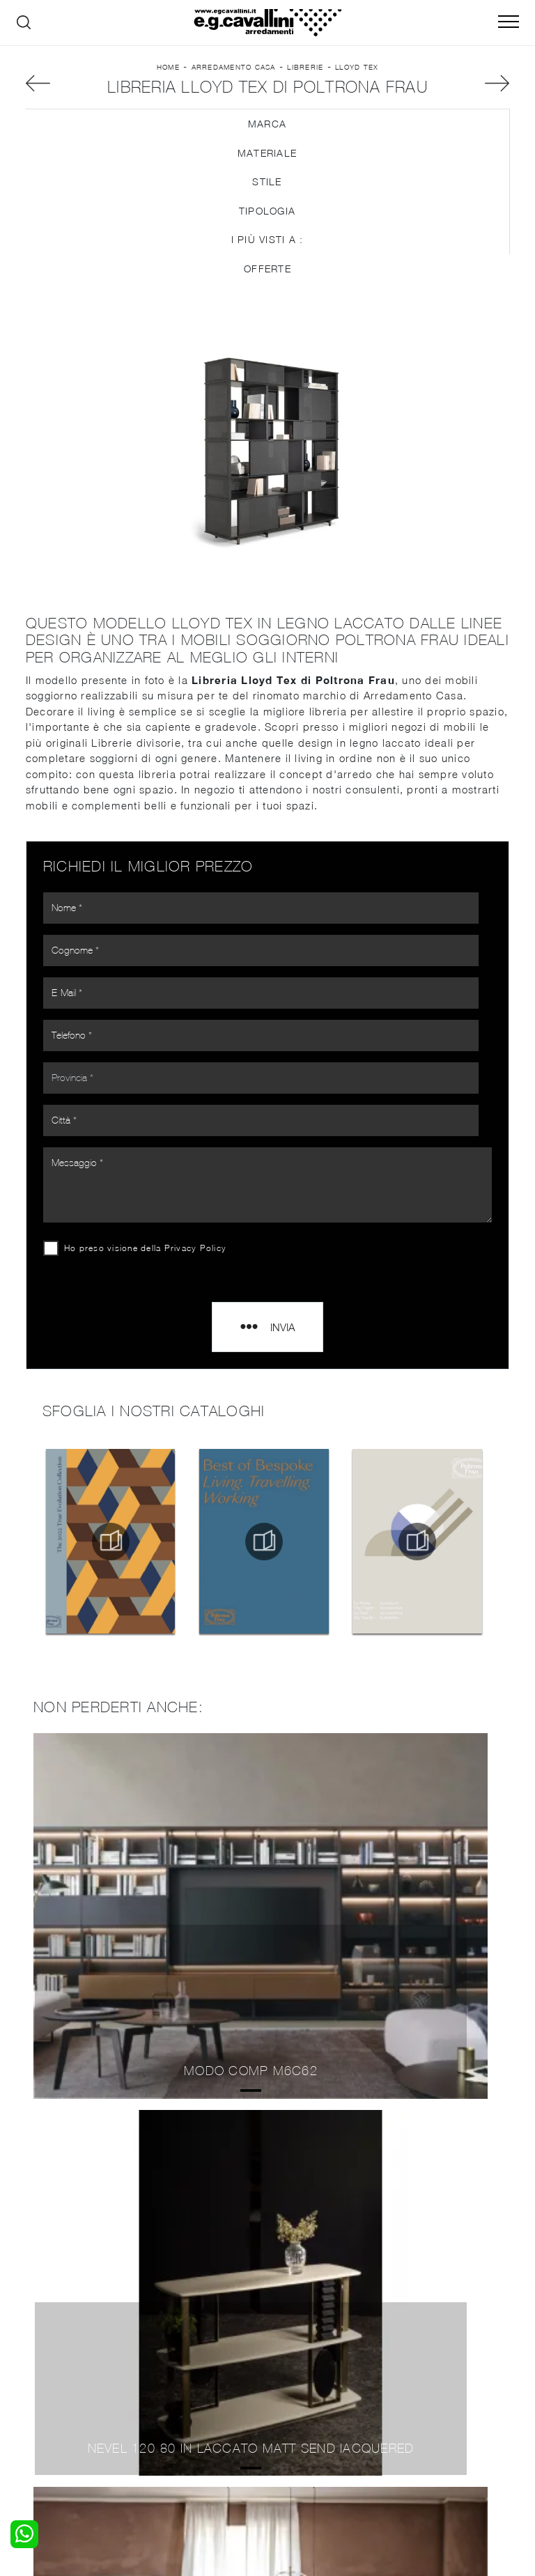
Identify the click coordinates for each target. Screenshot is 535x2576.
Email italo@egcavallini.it (304, 2458)
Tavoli (164, 2384)
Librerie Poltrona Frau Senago (267, 2245)
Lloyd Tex (356, 88)
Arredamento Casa (234, 88)
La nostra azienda (443, 2357)
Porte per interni (314, 2357)
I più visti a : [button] (267, 303)
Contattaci (426, 2370)
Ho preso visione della (156, 1198)
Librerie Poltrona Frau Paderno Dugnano (267, 2153)
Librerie (305, 88)
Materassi (298, 2397)
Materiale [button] (267, 216)
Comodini (46, 2397)
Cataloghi (423, 2384)
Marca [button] (267, 187)
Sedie (163, 2397)
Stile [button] (266, 245)
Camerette (50, 2370)
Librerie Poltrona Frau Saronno (267, 2215)
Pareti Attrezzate (190, 2370)
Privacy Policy (206, 1198)
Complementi (306, 2384)
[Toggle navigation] (508, 22)
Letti (35, 2357)
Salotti (165, 2357)
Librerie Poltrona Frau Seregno (268, 2183)
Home (168, 88)
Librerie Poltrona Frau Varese (267, 2121)
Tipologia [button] (267, 274)
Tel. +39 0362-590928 (423, 2445)
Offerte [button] (267, 332)
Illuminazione (306, 2370)
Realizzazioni (431, 2397)
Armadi (41, 2384)
